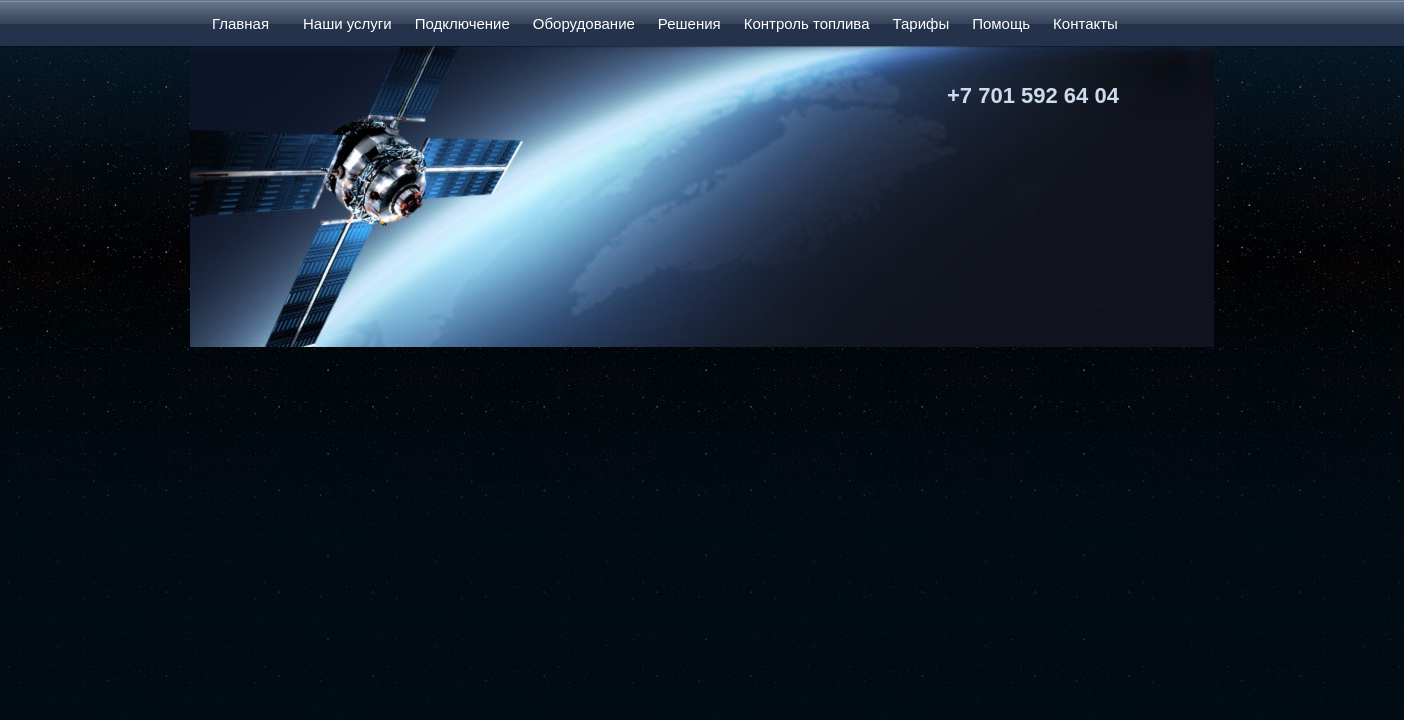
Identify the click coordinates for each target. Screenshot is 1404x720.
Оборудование (584, 23)
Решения (689, 23)
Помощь (1001, 23)
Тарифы (920, 23)
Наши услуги (347, 23)
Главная (240, 23)
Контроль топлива (807, 23)
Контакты (1085, 23)
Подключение (462, 23)
